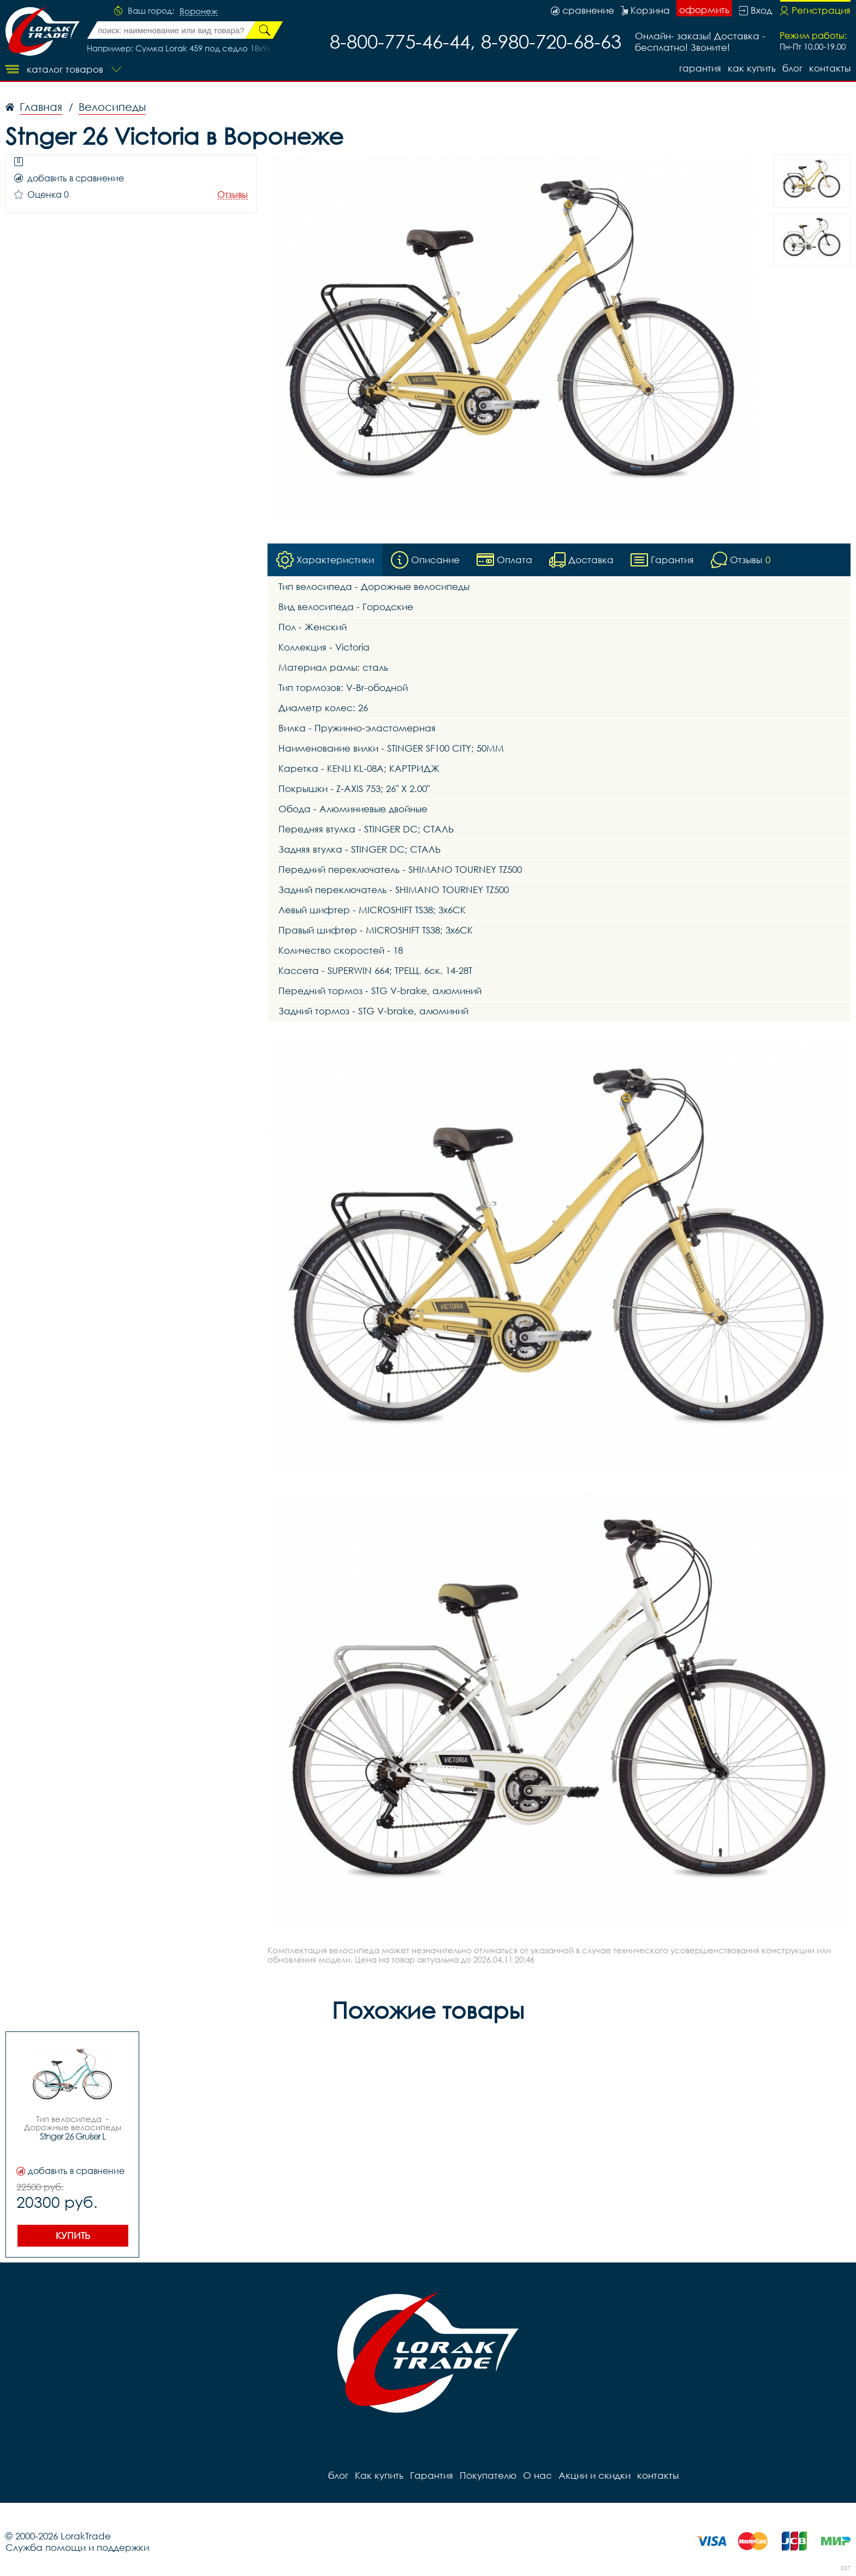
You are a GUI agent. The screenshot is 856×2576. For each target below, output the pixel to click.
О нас (537, 2475)
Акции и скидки (594, 2475)
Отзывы (232, 194)
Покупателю (488, 2475)
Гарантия (700, 68)
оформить (704, 9)
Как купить (752, 68)
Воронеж (199, 11)
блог (792, 68)
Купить (73, 2235)
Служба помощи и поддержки (77, 2547)
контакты (830, 68)
